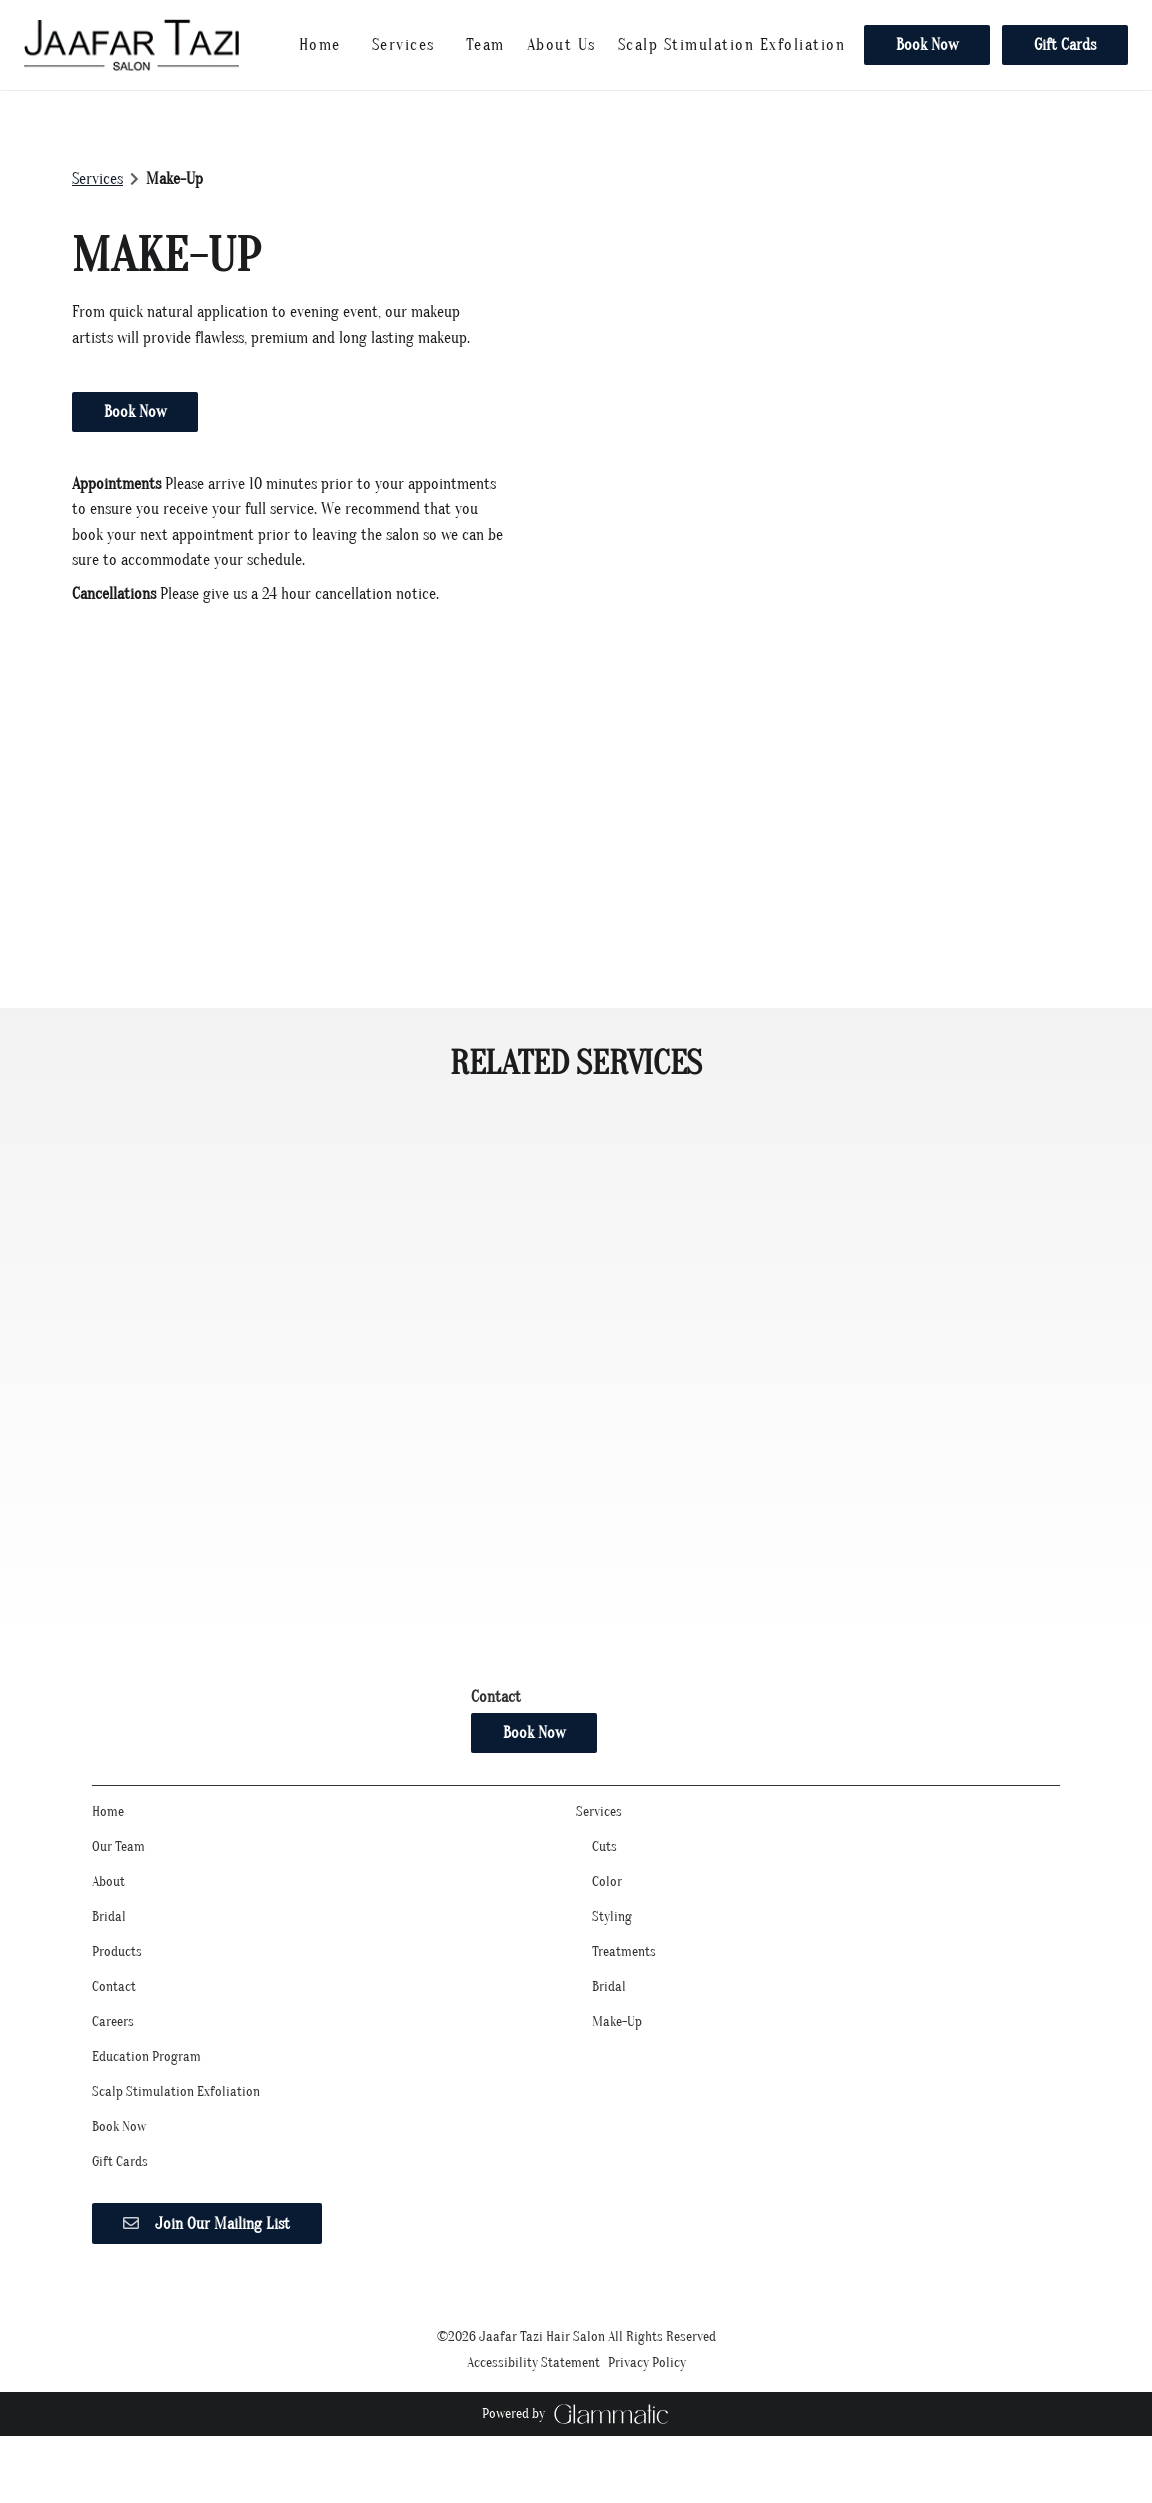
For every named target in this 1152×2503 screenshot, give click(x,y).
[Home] (320, 45)
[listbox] (485, 45)
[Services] (403, 45)
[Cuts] (604, 1862)
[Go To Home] (131, 45)
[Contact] (114, 2002)
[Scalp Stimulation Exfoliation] (732, 45)
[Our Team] (118, 1862)
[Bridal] (109, 1932)
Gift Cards (1065, 45)
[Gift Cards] (1062, 45)
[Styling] (612, 1932)
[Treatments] (624, 1967)
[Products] (117, 1967)
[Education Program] (146, 2072)
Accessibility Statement (533, 2378)
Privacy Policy (647, 2378)
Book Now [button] (135, 412)
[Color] (607, 1897)
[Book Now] (927, 45)
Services (97, 179)
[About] (108, 1897)
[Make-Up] (617, 2037)
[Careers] (113, 2037)
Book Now (927, 45)
